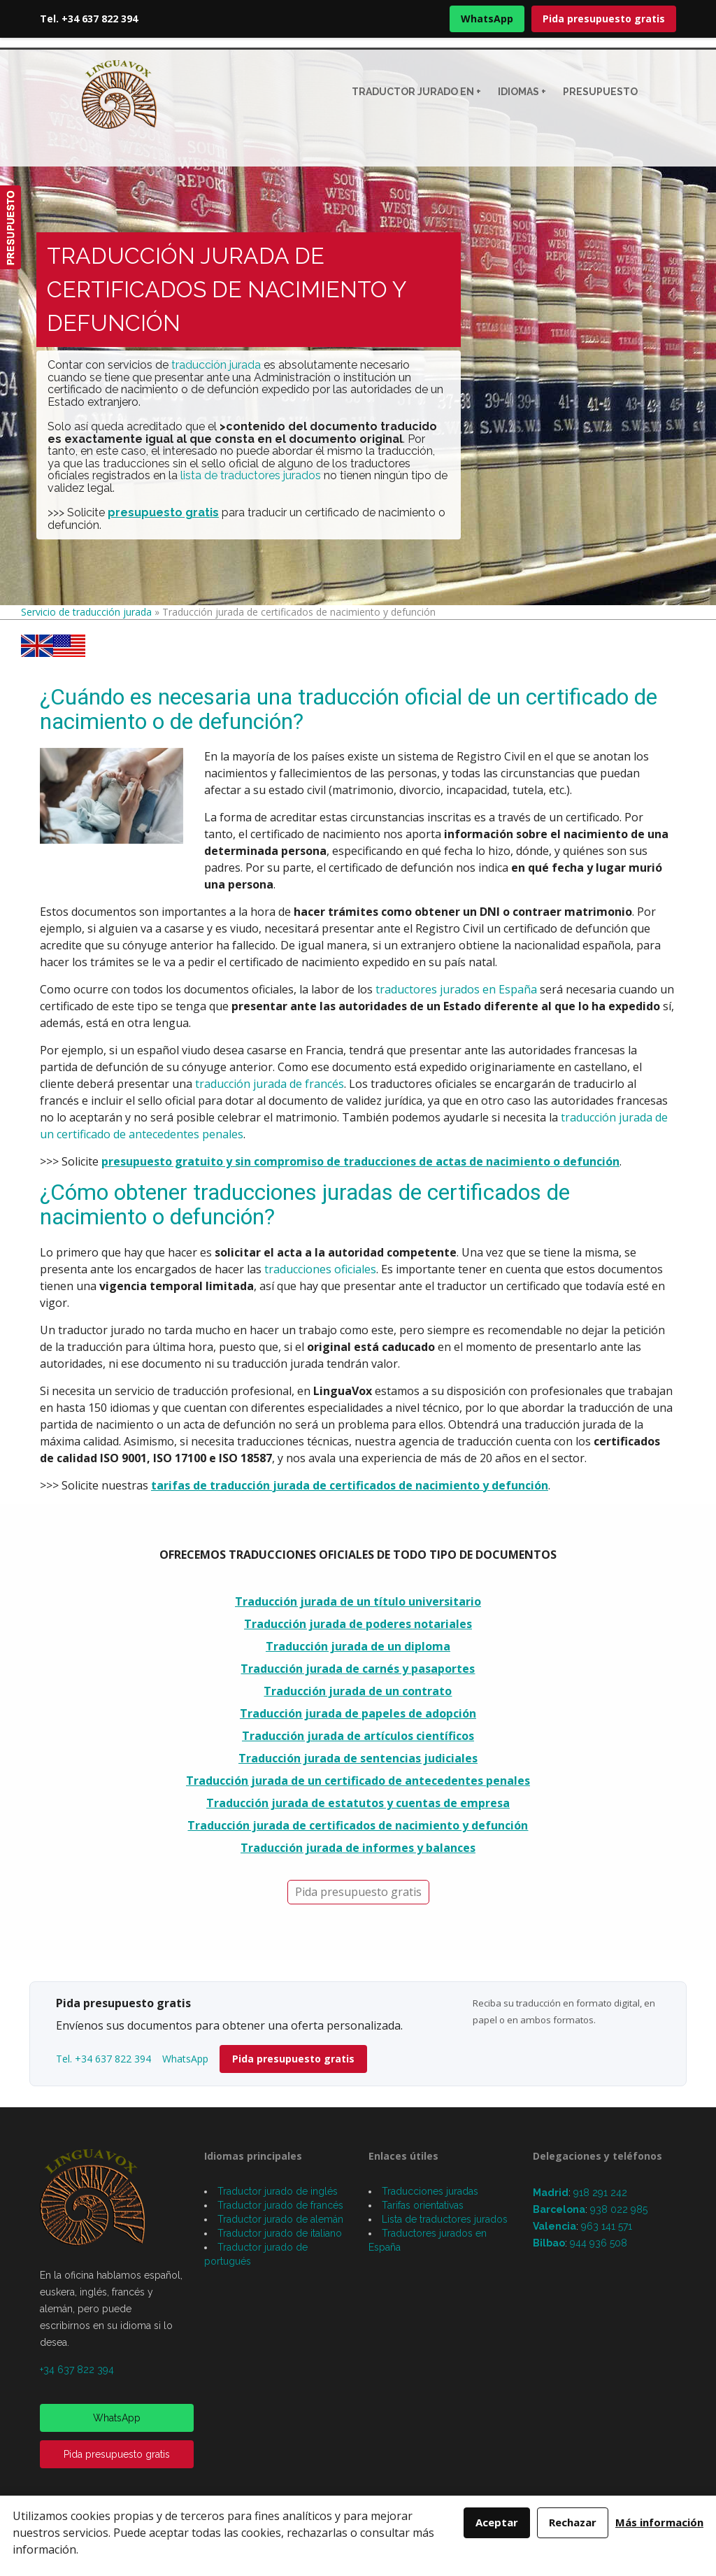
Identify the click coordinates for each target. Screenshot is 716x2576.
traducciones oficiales (320, 1269)
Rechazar (572, 2522)
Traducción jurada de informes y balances (358, 1847)
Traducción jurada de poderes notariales (358, 1624)
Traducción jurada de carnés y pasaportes (358, 1668)
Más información (659, 2522)
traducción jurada (216, 364)
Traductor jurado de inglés (277, 2191)
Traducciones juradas (430, 2191)
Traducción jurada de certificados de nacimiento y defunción (357, 1825)
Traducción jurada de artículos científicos (358, 1735)
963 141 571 (606, 2226)
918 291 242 (600, 2192)
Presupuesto (600, 91)
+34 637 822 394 (77, 2369)
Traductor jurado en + (416, 91)
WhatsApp (487, 18)
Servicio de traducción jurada (86, 611)
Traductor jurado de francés (280, 2205)
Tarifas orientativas (423, 2205)
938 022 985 (618, 2209)
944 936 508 (598, 2243)
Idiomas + (522, 91)
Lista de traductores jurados (445, 2219)
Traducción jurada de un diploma (358, 1646)
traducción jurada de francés (269, 1083)
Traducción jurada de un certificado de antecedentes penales (358, 1780)
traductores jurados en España (456, 989)
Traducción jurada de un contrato (358, 1691)
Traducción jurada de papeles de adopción (358, 1713)
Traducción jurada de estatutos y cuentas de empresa (358, 1803)
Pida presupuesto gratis (604, 18)
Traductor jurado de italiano (279, 2233)
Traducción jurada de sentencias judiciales (358, 1758)
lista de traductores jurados (250, 475)
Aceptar (496, 2522)
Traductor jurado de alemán (280, 2219)
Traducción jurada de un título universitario (358, 1601)
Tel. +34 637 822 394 (89, 18)
